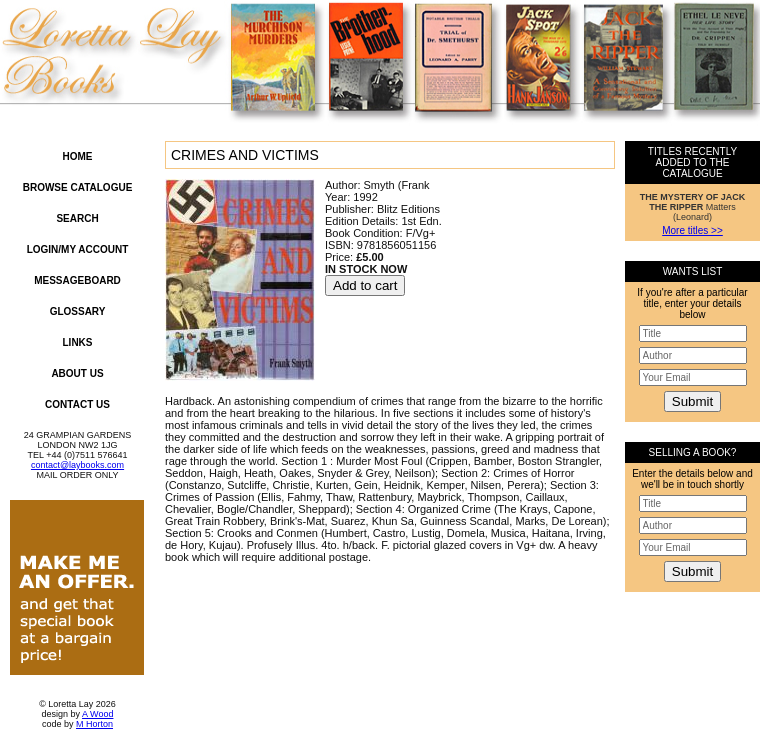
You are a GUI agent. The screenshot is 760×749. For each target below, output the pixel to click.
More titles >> (692, 230)
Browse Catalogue (78, 187)
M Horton (94, 724)
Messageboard (77, 280)
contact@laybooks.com (77, 465)
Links (78, 342)
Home (78, 156)
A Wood (97, 714)
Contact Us (77, 404)
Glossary (78, 311)
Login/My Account (78, 249)
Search (77, 218)
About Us (77, 373)
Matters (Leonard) (693, 207)
